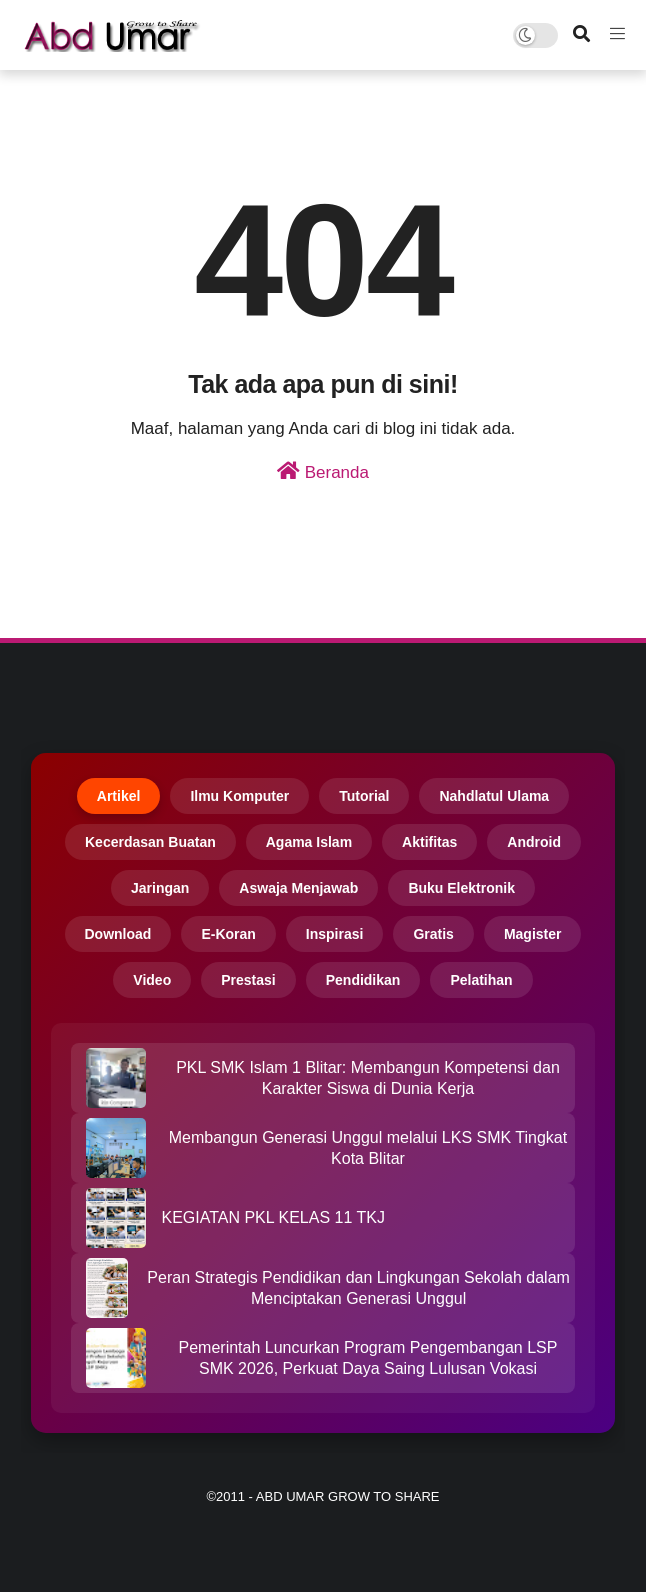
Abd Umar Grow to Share (348, 1496)
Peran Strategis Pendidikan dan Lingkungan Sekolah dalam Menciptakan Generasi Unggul (358, 1288)
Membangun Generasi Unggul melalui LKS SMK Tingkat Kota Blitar (368, 1148)
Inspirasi (335, 934)
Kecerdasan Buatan (150, 842)
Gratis (433, 934)
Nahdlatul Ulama (494, 796)
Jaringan (160, 888)
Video (152, 980)
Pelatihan (481, 980)
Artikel (119, 796)
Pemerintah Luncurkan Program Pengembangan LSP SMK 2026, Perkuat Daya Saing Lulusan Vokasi (368, 1358)
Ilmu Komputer (239, 796)
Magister (533, 934)
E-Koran (228, 934)
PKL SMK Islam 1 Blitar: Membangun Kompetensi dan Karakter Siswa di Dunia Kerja (368, 1078)
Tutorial (364, 796)
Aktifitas (429, 842)
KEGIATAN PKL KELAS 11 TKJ (273, 1217)
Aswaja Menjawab (298, 888)
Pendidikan (363, 980)
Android (534, 842)
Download (118, 934)
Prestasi (248, 980)
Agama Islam (309, 842)
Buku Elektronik (461, 888)
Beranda (323, 471)
